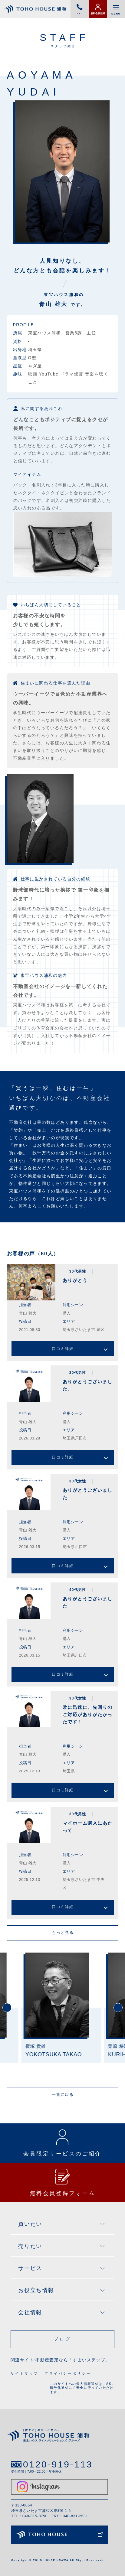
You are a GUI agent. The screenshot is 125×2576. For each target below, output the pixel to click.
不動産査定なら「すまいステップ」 (72, 2359)
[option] (61, 2008)
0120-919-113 (58, 2464)
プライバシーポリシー (67, 2373)
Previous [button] (7, 2007)
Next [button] (118, 2007)
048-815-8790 (35, 2516)
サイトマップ (24, 2373)
